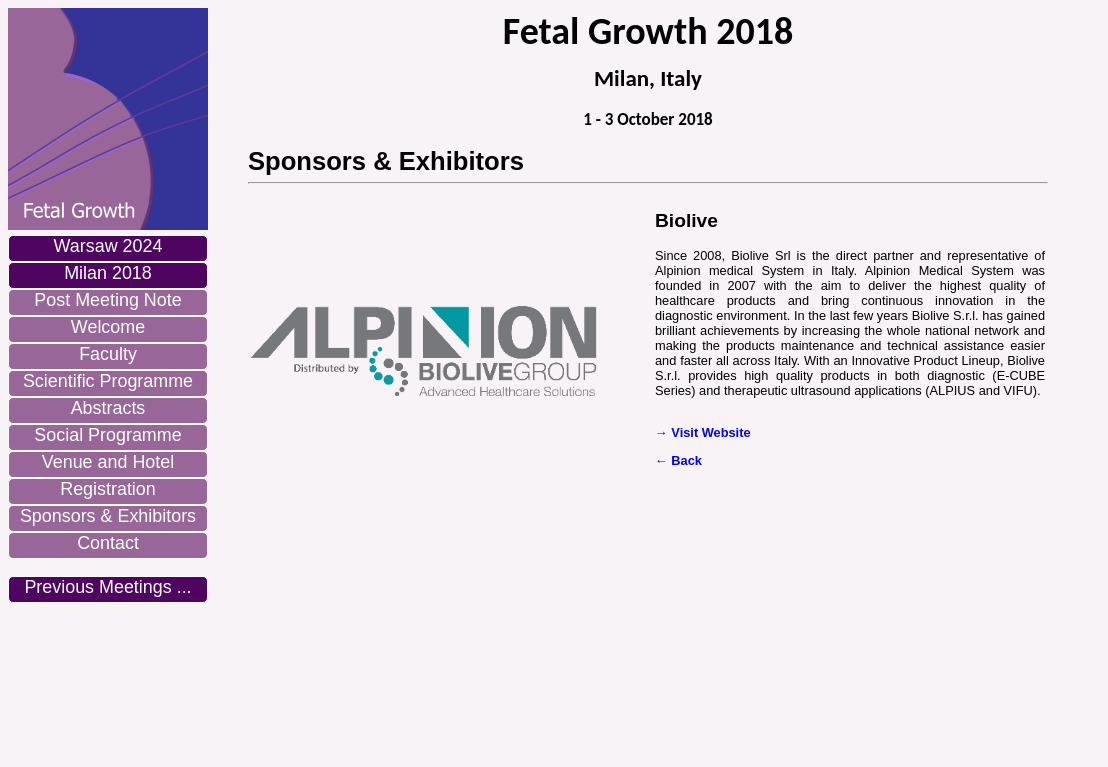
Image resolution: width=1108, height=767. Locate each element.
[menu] (108, 419)
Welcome (108, 327)
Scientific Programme (108, 381)
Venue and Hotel (108, 462)
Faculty (108, 354)
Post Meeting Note (107, 300)
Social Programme (107, 435)
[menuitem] (108, 248)
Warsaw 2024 (108, 246)
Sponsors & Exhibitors (108, 516)
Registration (108, 489)
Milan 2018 (108, 273)
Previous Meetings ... (107, 587)
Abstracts (108, 408)
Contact (108, 543)
